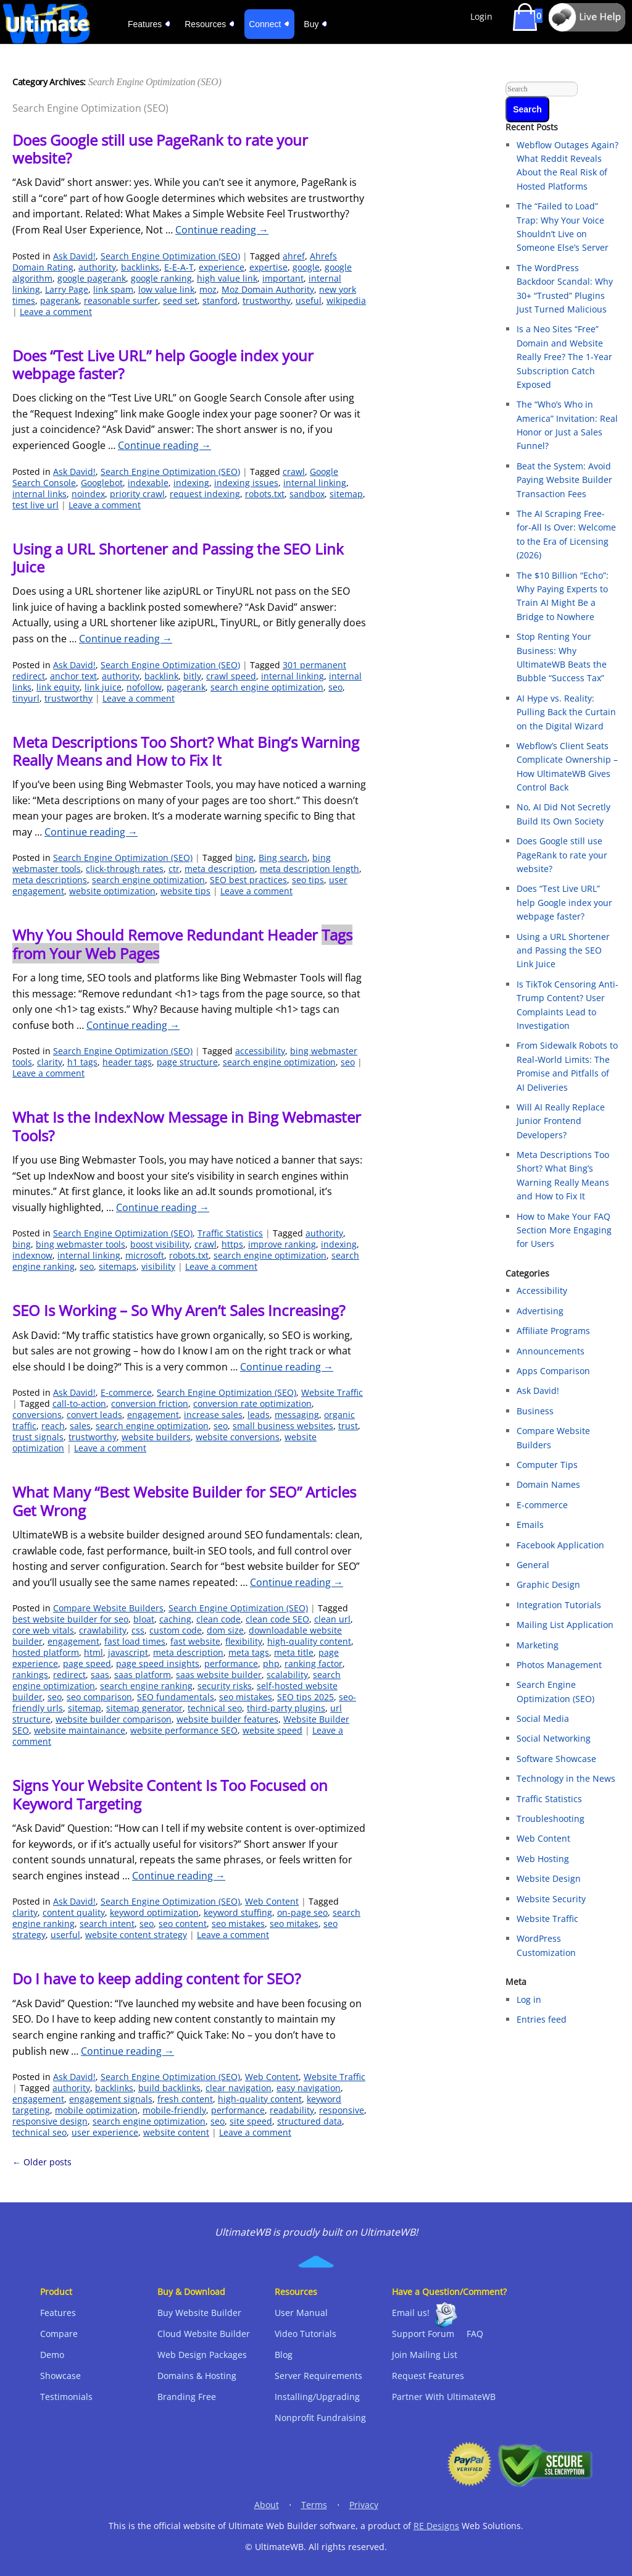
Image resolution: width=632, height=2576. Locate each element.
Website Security (551, 1899)
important (283, 278)
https (232, 1244)
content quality (74, 1912)
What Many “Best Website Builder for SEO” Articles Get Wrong (184, 1501)
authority (97, 267)
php (271, 1663)
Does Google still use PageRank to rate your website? (160, 149)
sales (80, 1426)
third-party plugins (286, 1708)
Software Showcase (556, 1758)
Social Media (543, 1718)
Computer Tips (547, 1465)
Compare (59, 2333)
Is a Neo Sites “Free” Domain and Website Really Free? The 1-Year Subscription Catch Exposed (564, 356)
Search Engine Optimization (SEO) (170, 256)
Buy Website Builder (199, 2312)
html (93, 1652)
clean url (332, 1619)
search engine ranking (146, 1686)
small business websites (283, 1426)
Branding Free (186, 2396)
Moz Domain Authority (268, 289)
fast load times (134, 1641)
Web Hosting (543, 1859)
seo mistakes (245, 1697)
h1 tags (82, 1062)
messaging (297, 1414)
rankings (30, 1674)
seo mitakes (294, 1923)
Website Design (549, 1878)
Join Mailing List (424, 2354)
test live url (35, 505)
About (266, 2505)
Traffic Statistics (230, 1233)
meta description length (309, 869)
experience (221, 267)
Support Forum (423, 2333)
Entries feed (542, 2019)
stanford (220, 300)
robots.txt (265, 494)
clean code (218, 1619)
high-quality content (309, 1641)
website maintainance (79, 1730)
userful (65, 1934)
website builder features (227, 1719)
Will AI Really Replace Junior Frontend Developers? (561, 1121)
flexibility (243, 1641)
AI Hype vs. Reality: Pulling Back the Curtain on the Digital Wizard (566, 712)
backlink (161, 676)
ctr (174, 869)
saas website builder (219, 1674)
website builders (156, 1437)
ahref (294, 256)
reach (53, 1426)
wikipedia (346, 300)
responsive (341, 2110)
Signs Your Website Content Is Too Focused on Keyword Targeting (170, 1794)
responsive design (50, 2121)
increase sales (213, 1414)
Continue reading (221, 230)
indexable (148, 483)
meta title (294, 1652)
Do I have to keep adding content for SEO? (156, 1978)
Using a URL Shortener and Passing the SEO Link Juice (178, 558)
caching (175, 1619)
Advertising (540, 1311)
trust (348, 1426)
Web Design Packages (202, 2354)
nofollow (144, 687)
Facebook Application (560, 1545)
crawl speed (231, 676)
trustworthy (267, 300)
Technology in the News (566, 1778)
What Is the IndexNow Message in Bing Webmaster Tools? (186, 1126)
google (306, 267)
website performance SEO (184, 1730)
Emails (530, 1524)
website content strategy (136, 1934)
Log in (529, 1999)
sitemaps (117, 1266)
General (533, 1565)
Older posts (42, 2162)
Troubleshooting (550, 1818)
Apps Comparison (553, 1371)
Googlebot (102, 483)
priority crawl (137, 494)
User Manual (301, 2312)
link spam (113, 289)
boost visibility (159, 1244)
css (137, 1630)
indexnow (32, 1255)
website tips (185, 891)
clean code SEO (277, 1619)
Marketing (538, 1645)
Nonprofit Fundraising (320, 2417)
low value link (166, 289)
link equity (58, 687)
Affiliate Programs (553, 1330)
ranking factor (314, 1663)
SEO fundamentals (175, 1697)
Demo (52, 2354)
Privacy (363, 2505)
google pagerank (91, 278)
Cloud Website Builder (203, 2333)
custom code (175, 1630)
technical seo (215, 1708)
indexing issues (246, 483)
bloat (143, 1619)
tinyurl (26, 698)
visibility (158, 1266)
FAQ (475, 2333)
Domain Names (548, 1484)
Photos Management (559, 1665)
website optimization (112, 891)
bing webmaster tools (80, 1244)
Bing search (283, 857)
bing (244, 857)
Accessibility (542, 1290)
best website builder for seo (70, 1619)
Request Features (428, 2375)
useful (309, 300)
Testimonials (66, 2396)
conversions (37, 1414)
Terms (314, 2505)
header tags (127, 1062)
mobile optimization (96, 2110)
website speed (272, 1730)
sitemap (346, 494)
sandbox (307, 494)
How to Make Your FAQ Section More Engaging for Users (564, 1230)
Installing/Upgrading (317, 2396)
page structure (187, 1062)
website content (176, 2132)
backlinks (140, 267)
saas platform (142, 1674)
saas (100, 1674)
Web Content (272, 1901)
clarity (49, 1062)
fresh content (185, 2099)
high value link (227, 278)
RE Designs (436, 2526)
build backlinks (169, 2088)
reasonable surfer (121, 300)
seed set (180, 300)
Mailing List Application (565, 1624)
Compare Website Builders (108, 1608)
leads (258, 1414)
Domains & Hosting (196, 2375)
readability (292, 2110)
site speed (251, 2121)
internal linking (314, 483)
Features (58, 2312)
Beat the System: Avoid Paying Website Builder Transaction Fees (564, 480)
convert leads (94, 1414)
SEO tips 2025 (305, 1697)
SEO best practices (248, 880)
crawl (294, 471)
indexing (191, 483)
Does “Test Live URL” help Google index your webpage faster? (163, 364)
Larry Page (66, 289)
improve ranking (282, 1244)
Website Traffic (332, 1392)
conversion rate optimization (252, 1403)
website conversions (238, 1437)
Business (535, 1411)
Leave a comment (56, 311)
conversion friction (149, 1403)
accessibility (260, 1051)
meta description (220, 869)
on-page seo (302, 1912)
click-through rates (125, 869)
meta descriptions (49, 880)
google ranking (161, 278)
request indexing (205, 494)
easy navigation (308, 2088)
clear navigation (239, 2088)
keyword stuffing (238, 1912)
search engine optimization (266, 687)
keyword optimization (154, 1912)
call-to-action (79, 1403)
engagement (153, 1414)
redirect (69, 1674)
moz (208, 289)
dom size (225, 1630)
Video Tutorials (305, 2333)
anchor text (73, 676)
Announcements (550, 1351)
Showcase (60, 2375)
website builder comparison (114, 1719)
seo (335, 687)
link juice (103, 687)
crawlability (103, 1630)
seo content (183, 1923)
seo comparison (99, 1697)
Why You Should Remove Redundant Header (182, 944)
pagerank (59, 300)
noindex (88, 494)
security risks (225, 1686)
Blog (284, 2354)
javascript (128, 1652)
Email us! (411, 2312)
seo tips (308, 880)
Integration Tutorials (559, 1605)
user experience (105, 2132)
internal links (39, 494)
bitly (192, 676)
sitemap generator (144, 1708)
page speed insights (157, 1663)
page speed (87, 1663)
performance (231, 1663)
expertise (268, 267)
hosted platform (45, 1652)
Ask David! (74, 256)
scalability (287, 1674)
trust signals (38, 1437)
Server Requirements (318, 2375)
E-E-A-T (179, 267)
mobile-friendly (174, 2110)
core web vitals (43, 1630)
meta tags (248, 1652)
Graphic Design (548, 1584)
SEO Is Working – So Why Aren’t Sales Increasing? (178, 1310)
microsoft (144, 1255)
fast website (195, 1641)
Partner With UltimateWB (444, 2396)
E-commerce (126, 1392)
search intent (107, 1923)
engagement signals (110, 2099)
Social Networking (554, 1738)
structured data (309, 2121)
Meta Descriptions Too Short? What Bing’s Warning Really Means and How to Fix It (185, 751)
